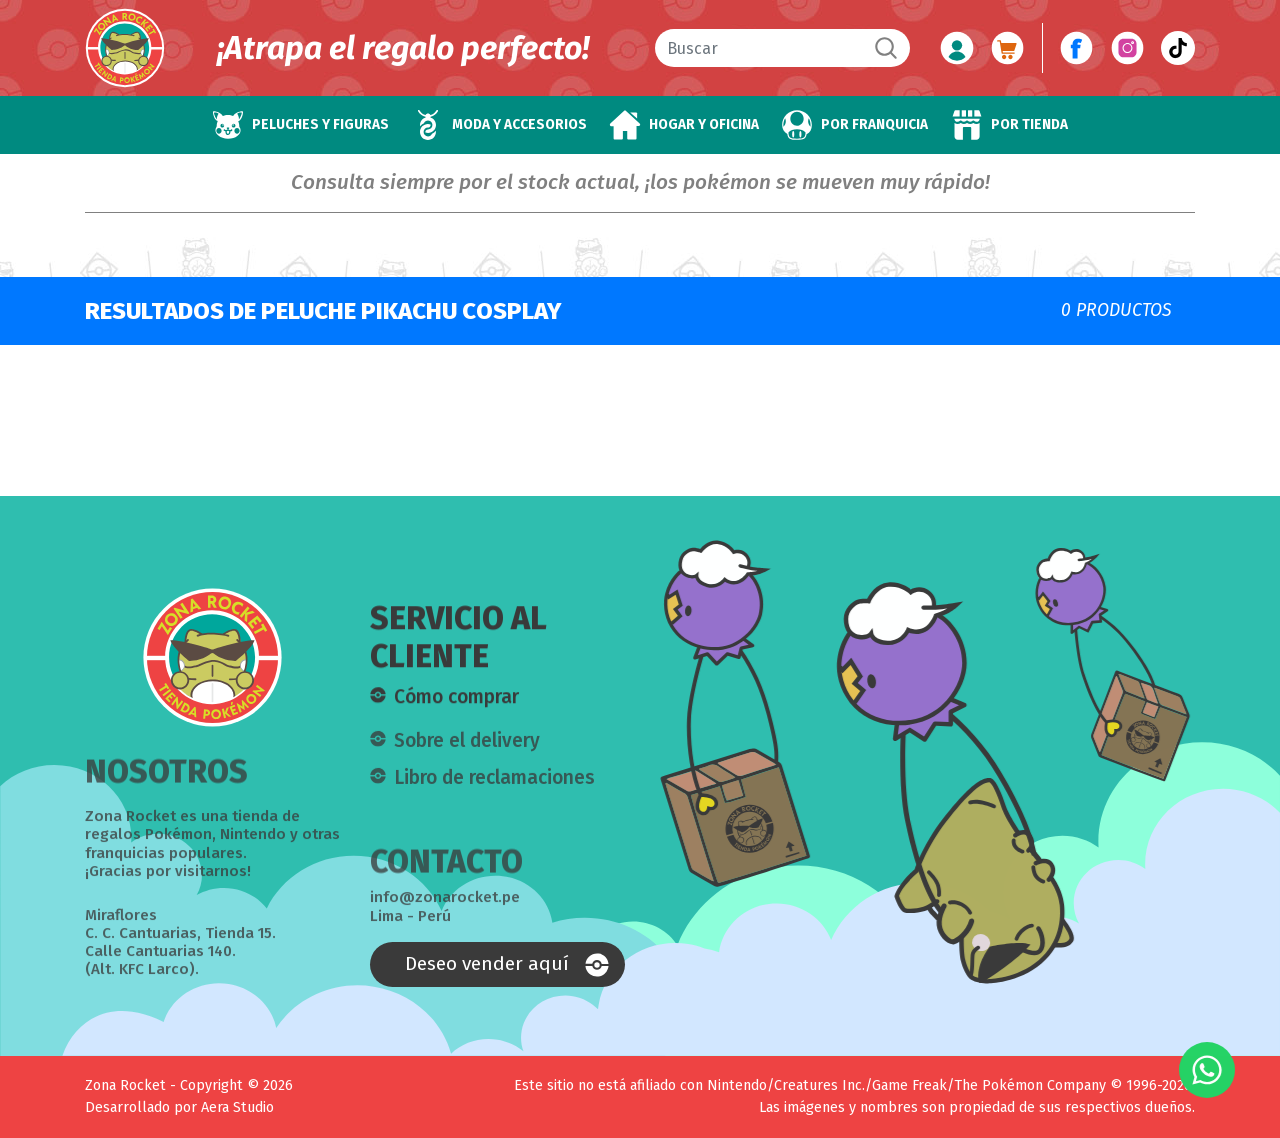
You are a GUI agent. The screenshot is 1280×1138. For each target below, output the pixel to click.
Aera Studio (237, 1107)
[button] (300, 125)
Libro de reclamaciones (494, 784)
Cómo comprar (456, 697)
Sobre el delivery (467, 747)
